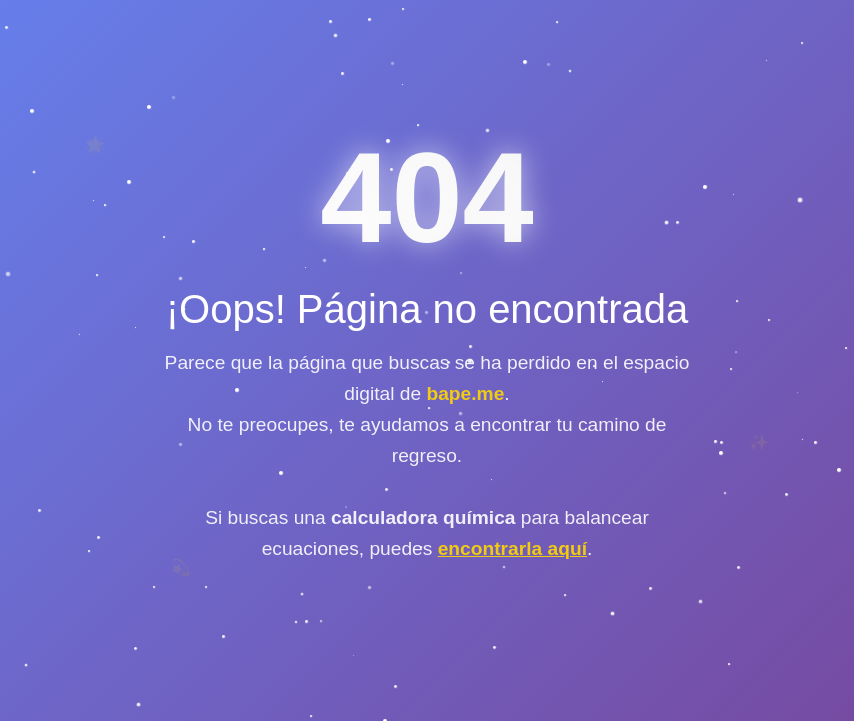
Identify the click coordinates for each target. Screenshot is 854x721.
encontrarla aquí (512, 548)
